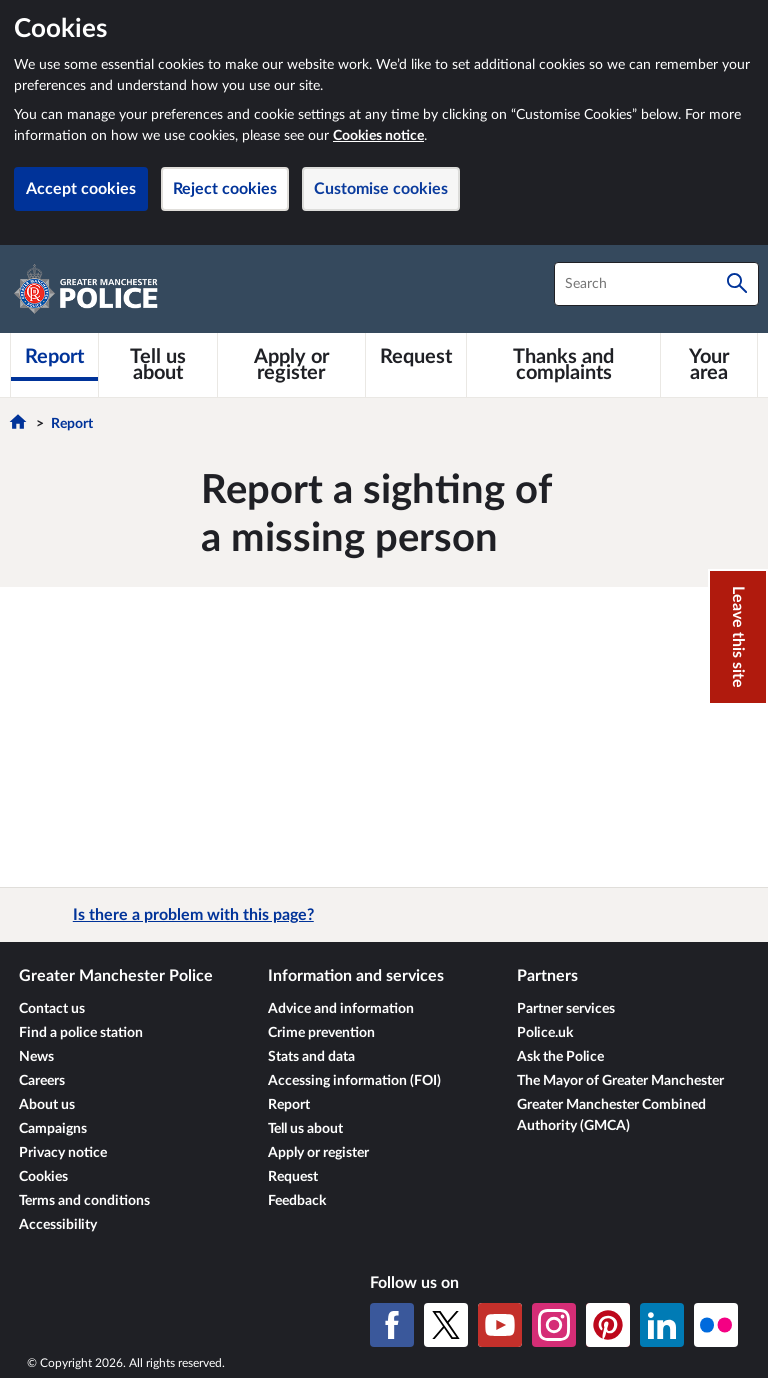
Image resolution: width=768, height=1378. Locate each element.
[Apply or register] (292, 365)
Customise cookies (381, 189)
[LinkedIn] (662, 1325)
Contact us (52, 1009)
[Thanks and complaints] (563, 365)
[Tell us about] (158, 365)
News (36, 1057)
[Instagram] (554, 1325)
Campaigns (53, 1129)
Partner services (566, 1009)
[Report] (54, 357)
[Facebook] (392, 1325)
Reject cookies (225, 189)
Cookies (43, 1177)
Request (293, 1177)
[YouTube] (500, 1325)
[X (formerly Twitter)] (446, 1325)
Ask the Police (560, 1057)
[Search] (737, 284)
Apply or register (318, 1153)
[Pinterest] (608, 1325)
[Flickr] (716, 1325)
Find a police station (81, 1033)
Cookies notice (378, 136)
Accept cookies (81, 189)
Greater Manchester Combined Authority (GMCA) (611, 1115)
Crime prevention (321, 1033)
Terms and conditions (84, 1201)
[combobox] (656, 284)
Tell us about (305, 1129)
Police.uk (545, 1033)
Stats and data (311, 1057)
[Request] (416, 357)
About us (47, 1105)
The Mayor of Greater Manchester (620, 1081)
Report (72, 424)
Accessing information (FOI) (354, 1081)
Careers (42, 1081)
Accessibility (58, 1225)
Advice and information (341, 1009)
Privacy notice (63, 1153)
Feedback (297, 1201)
